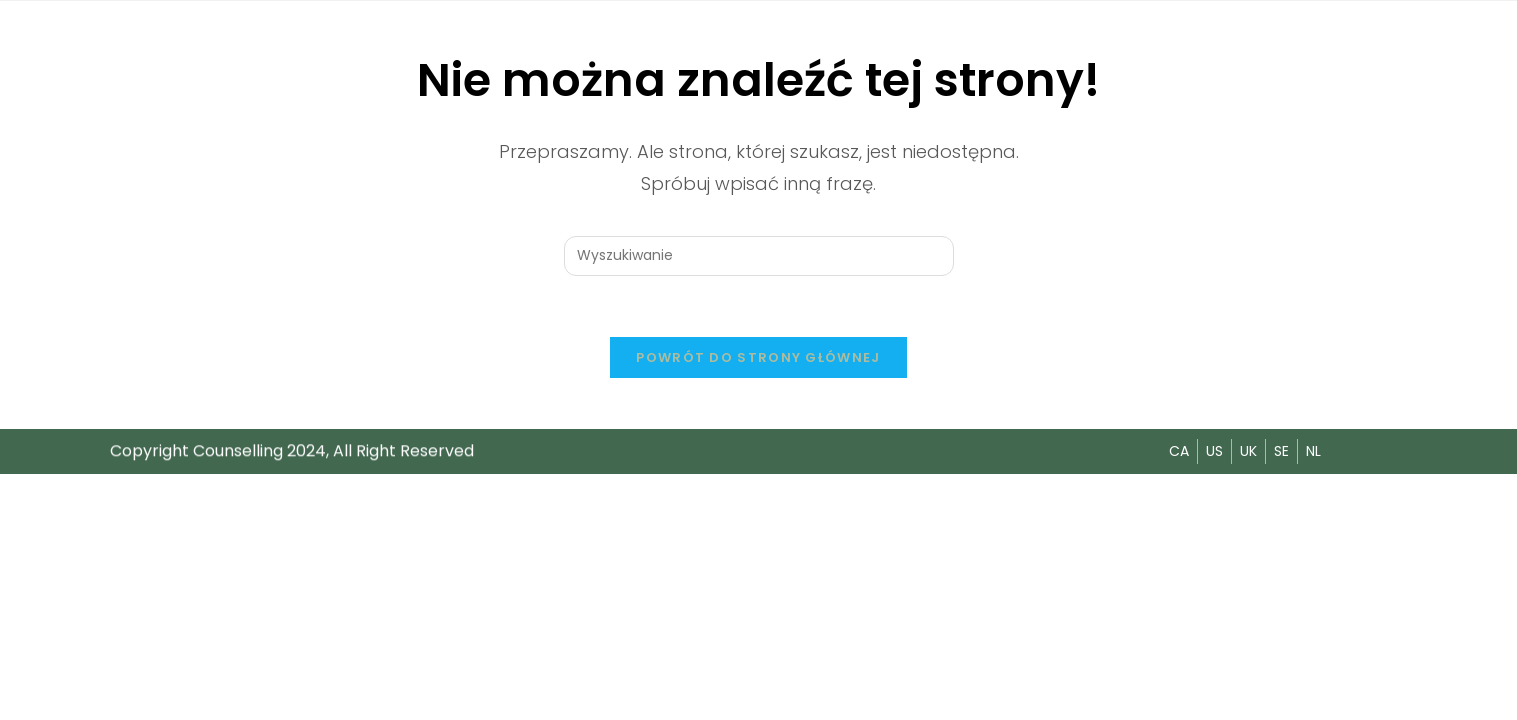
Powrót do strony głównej (758, 357)
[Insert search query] (759, 256)
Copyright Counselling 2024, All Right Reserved (292, 450)
